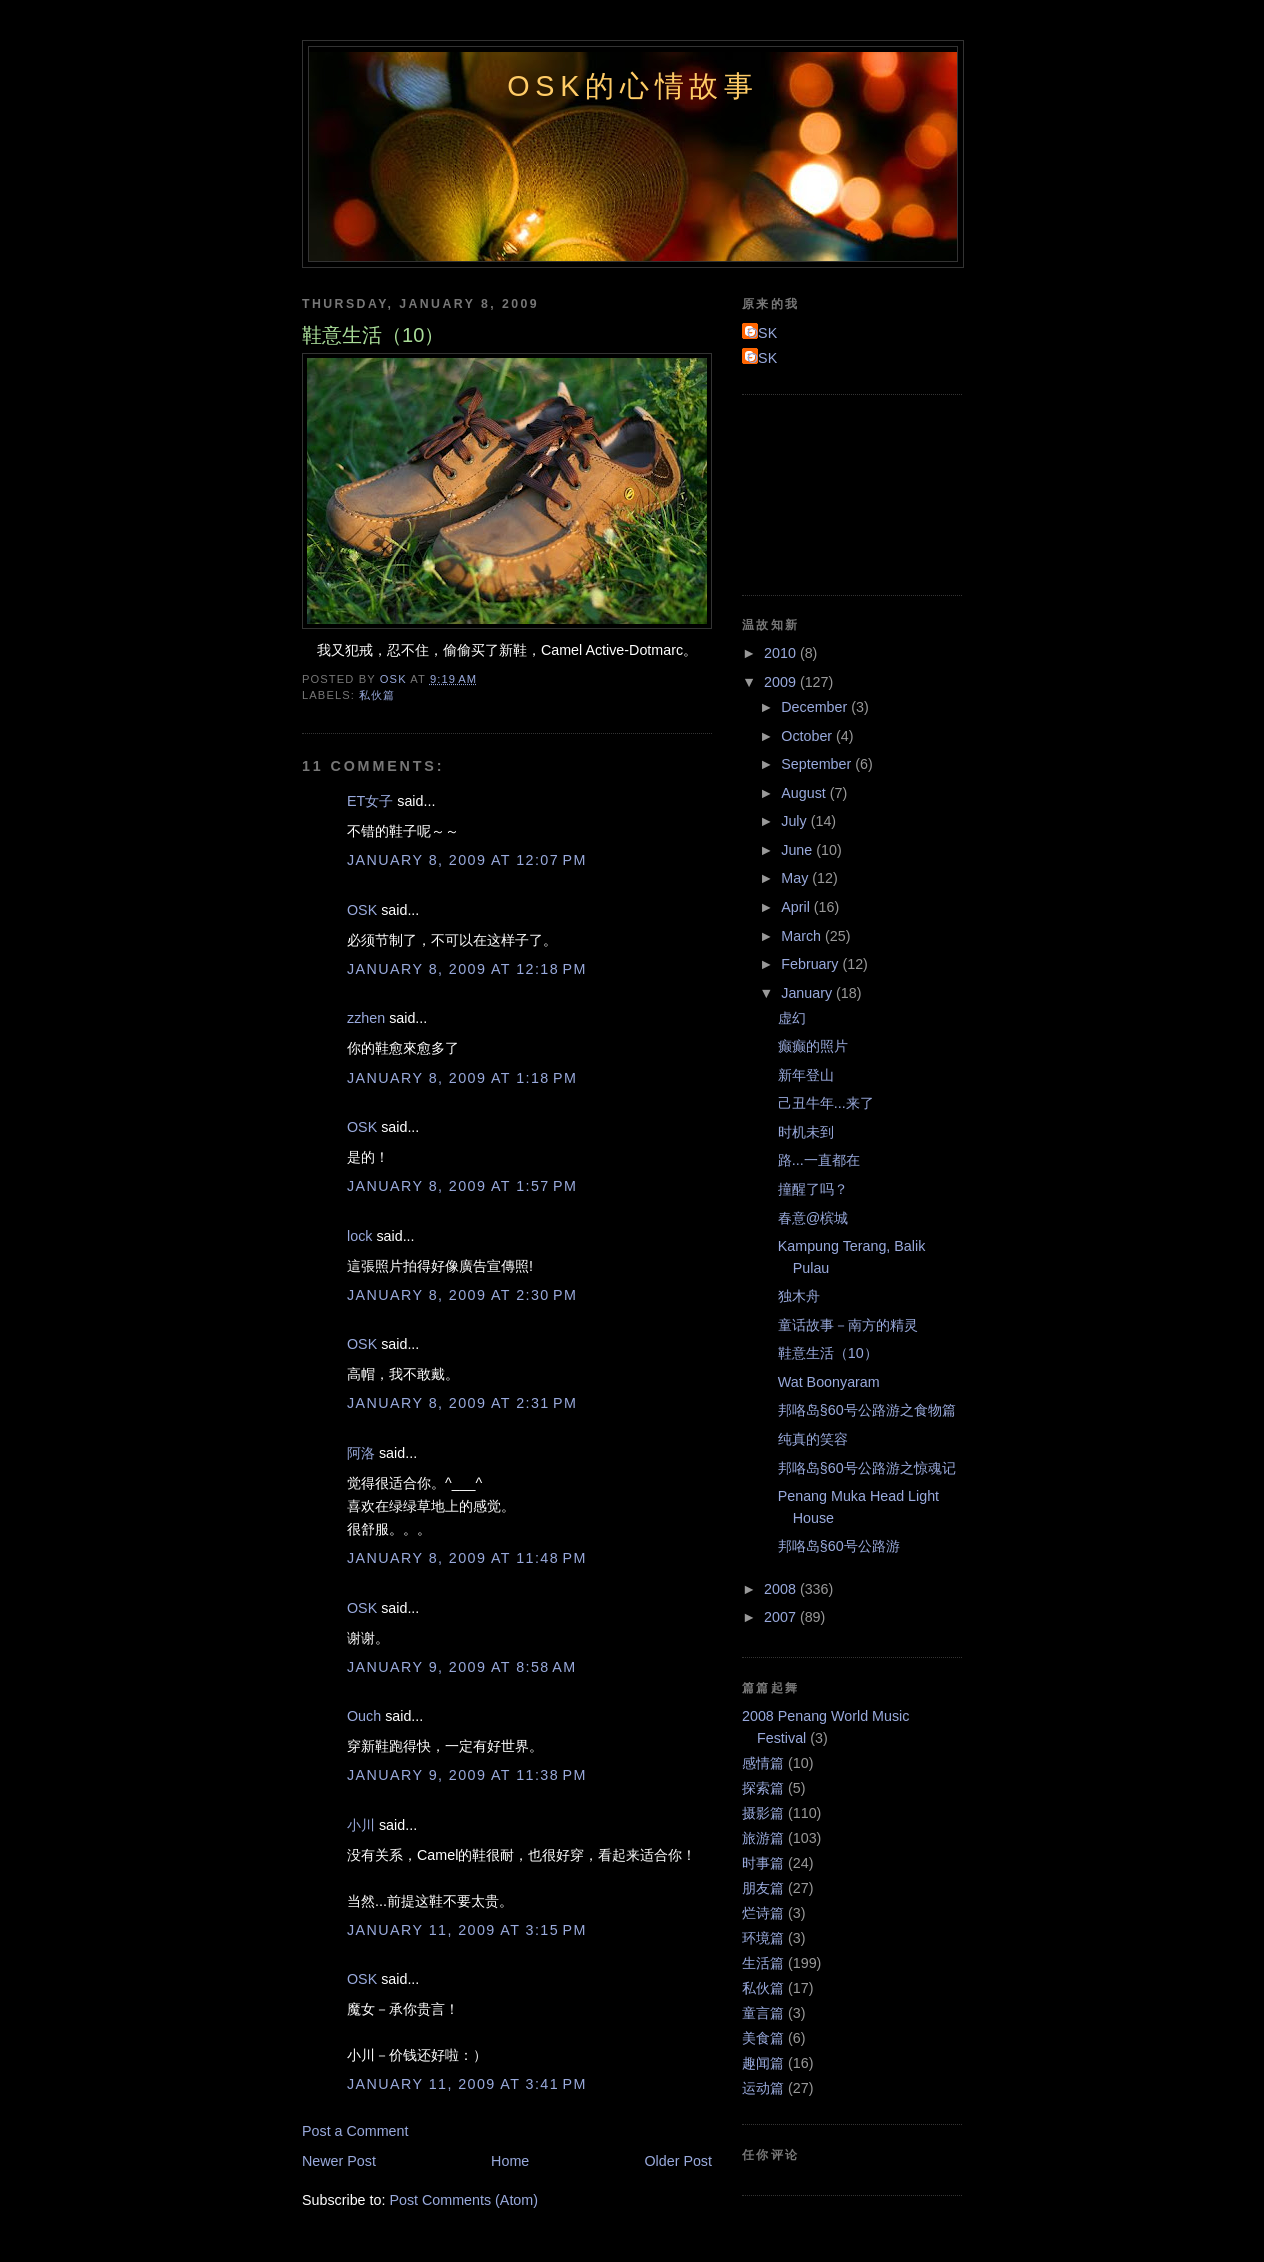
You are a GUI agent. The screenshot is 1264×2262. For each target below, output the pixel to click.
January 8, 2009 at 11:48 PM (467, 1558)
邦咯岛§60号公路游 (839, 1546)
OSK (362, 910)
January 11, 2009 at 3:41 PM (467, 2084)
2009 (782, 682)
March (803, 936)
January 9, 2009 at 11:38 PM (467, 1775)
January (808, 993)
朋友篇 (763, 1888)
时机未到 (806, 1132)
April (797, 907)
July (795, 821)
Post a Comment (355, 2131)
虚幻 (792, 1018)
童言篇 (763, 2013)
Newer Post (339, 2161)
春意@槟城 (813, 1218)
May (796, 878)
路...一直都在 (819, 1160)
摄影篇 (763, 1813)
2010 (782, 653)
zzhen (366, 1018)
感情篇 (763, 1763)
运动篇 (763, 2088)
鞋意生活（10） (828, 1353)
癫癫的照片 (813, 1046)
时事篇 (763, 1863)
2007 (782, 1617)
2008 (782, 1589)
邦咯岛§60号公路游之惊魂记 (867, 1468)
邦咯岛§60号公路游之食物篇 (867, 1410)
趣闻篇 (763, 2063)
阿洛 (361, 1453)
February (811, 964)
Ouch (364, 1716)
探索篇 (763, 1788)
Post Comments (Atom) (463, 2200)
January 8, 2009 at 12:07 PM (467, 860)
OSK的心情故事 (633, 86)
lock (359, 1236)
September (818, 764)
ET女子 (370, 801)
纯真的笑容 (813, 1439)
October (808, 736)
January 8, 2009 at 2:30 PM (462, 1295)
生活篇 (763, 1963)
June (798, 850)
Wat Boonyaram (829, 1382)
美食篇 (763, 2038)
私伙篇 (377, 695)
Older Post (678, 2161)
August (805, 793)
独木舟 (799, 1296)
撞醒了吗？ (813, 1189)
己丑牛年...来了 (826, 1103)
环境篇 (763, 1938)
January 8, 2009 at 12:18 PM (467, 969)
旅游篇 (763, 1838)
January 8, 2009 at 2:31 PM (462, 1403)
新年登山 (806, 1075)
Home (510, 2161)
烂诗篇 (763, 1913)
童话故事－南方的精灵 (848, 1325)
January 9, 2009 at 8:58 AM (462, 1667)
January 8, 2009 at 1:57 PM (462, 1186)
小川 (361, 1825)
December (816, 707)
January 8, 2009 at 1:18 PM (462, 1078)
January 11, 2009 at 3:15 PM (467, 1930)
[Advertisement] (832, 492)
